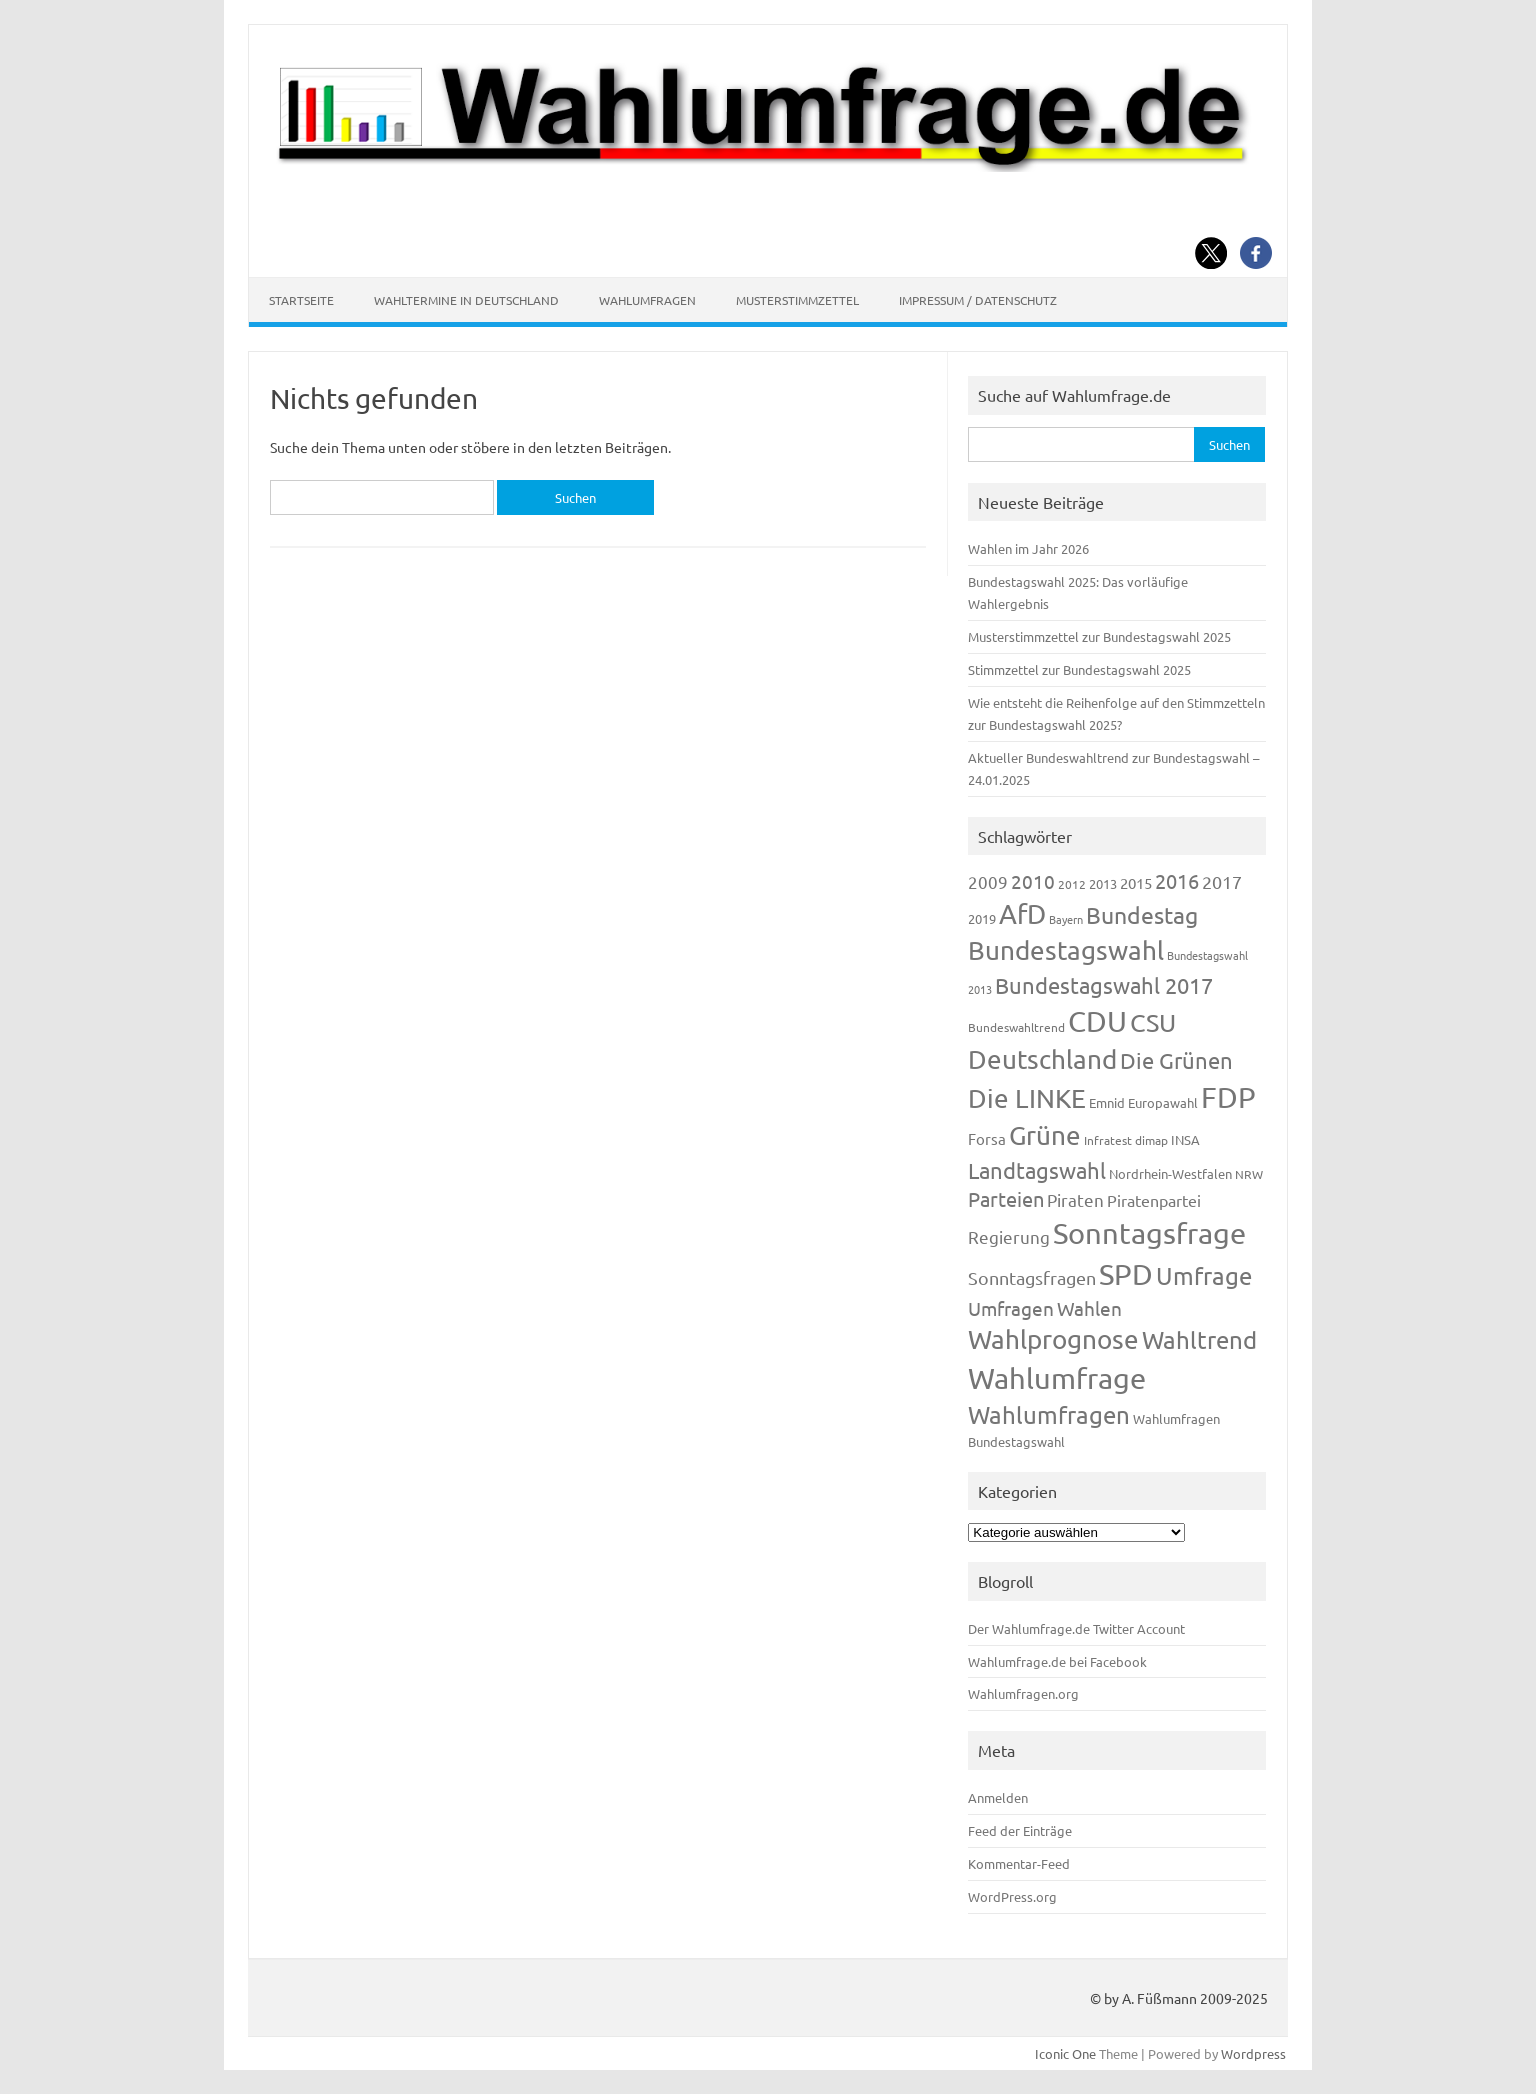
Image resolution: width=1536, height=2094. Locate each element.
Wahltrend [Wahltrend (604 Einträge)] (1199, 1339)
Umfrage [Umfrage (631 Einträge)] (1204, 1275)
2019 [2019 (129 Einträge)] (982, 918)
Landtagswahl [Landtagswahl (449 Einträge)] (1037, 1170)
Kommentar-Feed (1019, 1863)
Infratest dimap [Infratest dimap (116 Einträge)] (1126, 1140)
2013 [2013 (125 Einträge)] (1103, 883)
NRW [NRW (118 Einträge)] (1249, 1174)
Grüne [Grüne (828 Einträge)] (1045, 1135)
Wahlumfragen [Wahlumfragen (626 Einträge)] (1049, 1414)
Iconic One (1065, 2053)
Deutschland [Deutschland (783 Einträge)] (1042, 1059)
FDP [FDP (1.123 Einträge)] (1228, 1097)
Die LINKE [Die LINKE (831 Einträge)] (1027, 1098)
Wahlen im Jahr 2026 (1028, 548)
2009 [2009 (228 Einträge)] (988, 881)
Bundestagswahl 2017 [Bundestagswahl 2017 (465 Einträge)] (1104, 985)
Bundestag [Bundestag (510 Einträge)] (1142, 914)
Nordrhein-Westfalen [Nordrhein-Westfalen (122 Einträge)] (1170, 1173)
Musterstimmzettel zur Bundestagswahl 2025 (1099, 636)
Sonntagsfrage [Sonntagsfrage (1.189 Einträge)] (1149, 1233)
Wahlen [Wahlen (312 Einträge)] (1089, 1308)
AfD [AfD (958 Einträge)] (1022, 913)
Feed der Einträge (1020, 1830)
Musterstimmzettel (797, 300)
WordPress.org (1012, 1896)
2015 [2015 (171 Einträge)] (1136, 882)
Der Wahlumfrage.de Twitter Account (1076, 1628)
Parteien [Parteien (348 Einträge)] (1006, 1198)
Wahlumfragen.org (1023, 1693)
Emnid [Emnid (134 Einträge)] (1107, 1102)
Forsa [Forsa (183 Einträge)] (987, 1138)
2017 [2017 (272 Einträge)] (1222, 881)
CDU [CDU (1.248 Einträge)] (1097, 1021)
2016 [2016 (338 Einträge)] (1177, 880)
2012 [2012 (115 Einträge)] (1072, 884)
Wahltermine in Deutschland (466, 300)
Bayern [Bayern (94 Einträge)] (1066, 919)
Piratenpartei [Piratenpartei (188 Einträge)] (1154, 1200)
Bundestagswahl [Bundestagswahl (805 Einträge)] (1066, 950)
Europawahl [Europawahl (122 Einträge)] (1163, 1102)
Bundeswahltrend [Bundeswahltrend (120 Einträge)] (1016, 1027)
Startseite (301, 300)
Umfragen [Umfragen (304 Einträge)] (1011, 1308)
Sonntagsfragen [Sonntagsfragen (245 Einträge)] (1032, 1277)
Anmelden (998, 1797)
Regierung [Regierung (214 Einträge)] (1009, 1236)
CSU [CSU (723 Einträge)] (1153, 1022)
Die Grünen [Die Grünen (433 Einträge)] (1176, 1060)
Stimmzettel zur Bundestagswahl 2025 (1079, 669)
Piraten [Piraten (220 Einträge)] (1075, 1199)
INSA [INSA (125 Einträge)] (1185, 1139)
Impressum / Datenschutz (978, 300)
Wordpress (1253, 2053)
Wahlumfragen (647, 300)
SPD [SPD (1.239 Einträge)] (1126, 1274)
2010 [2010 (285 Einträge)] (1033, 881)
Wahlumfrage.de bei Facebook (1057, 1661)
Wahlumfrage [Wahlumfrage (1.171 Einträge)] (1057, 1378)
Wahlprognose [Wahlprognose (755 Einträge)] (1053, 1339)
